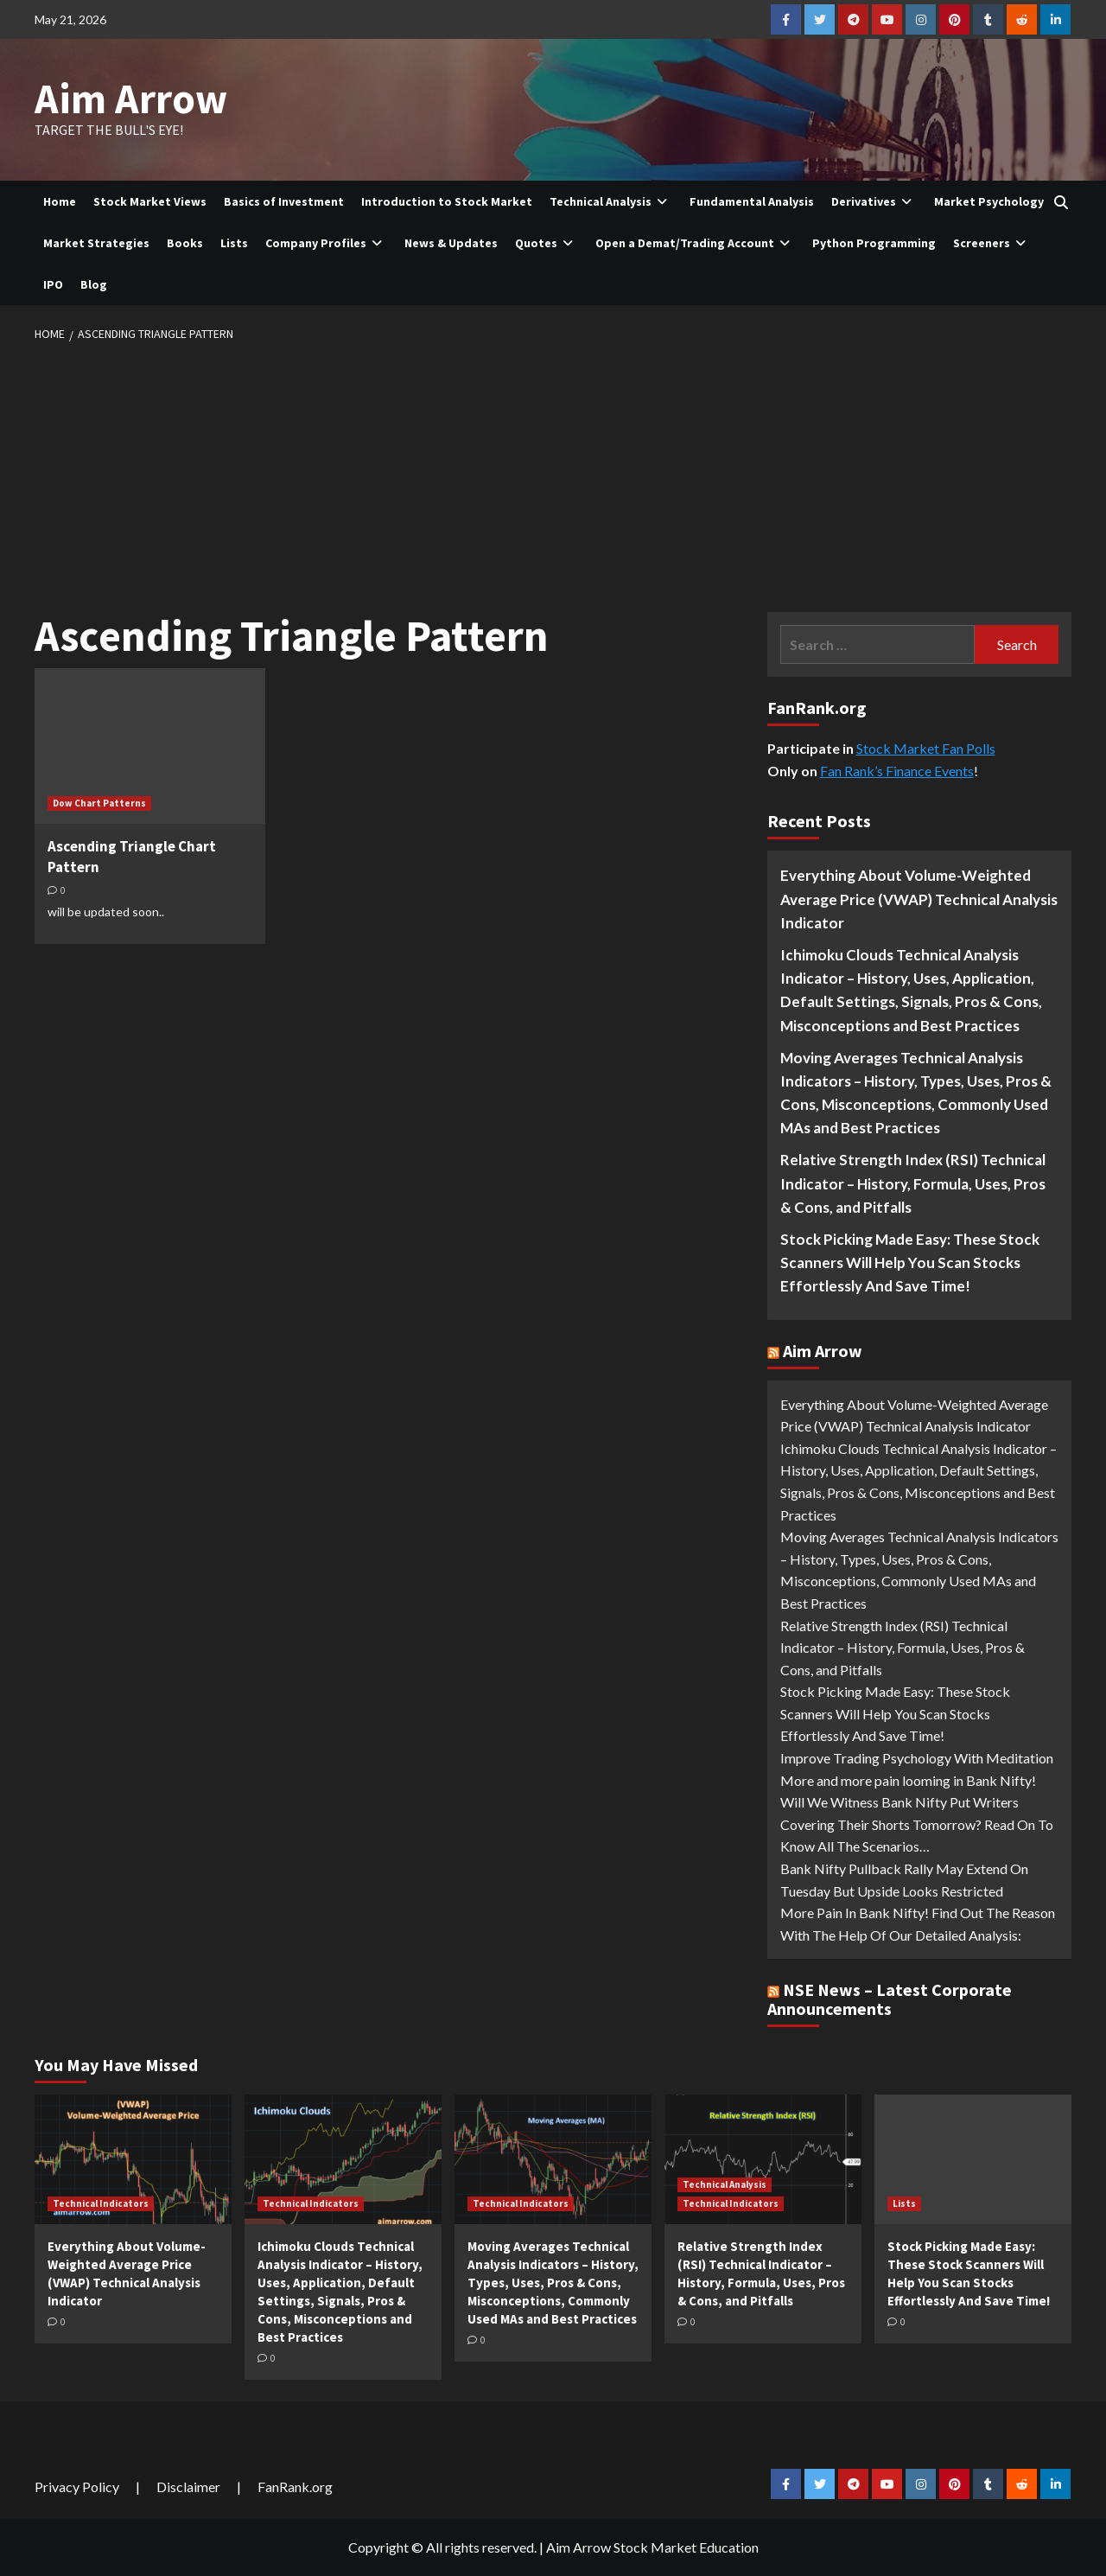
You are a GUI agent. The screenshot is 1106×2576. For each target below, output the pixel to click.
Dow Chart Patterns (99, 803)
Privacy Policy (77, 2486)
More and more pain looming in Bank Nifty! (908, 1780)
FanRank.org (295, 2486)
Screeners (992, 243)
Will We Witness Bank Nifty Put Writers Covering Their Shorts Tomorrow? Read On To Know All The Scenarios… (916, 1824)
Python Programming (874, 243)
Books (185, 243)
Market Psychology (989, 201)
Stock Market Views (150, 201)
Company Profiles (326, 243)
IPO (53, 284)
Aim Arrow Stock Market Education (652, 2547)
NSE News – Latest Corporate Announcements (889, 1999)
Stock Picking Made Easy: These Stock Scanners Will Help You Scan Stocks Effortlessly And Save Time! (909, 1262)
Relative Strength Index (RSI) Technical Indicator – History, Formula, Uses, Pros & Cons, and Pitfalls (913, 1183)
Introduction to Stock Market (446, 201)
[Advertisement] (553, 474)
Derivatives (874, 201)
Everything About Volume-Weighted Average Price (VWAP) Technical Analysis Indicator (919, 898)
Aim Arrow (131, 98)
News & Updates (451, 243)
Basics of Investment (284, 201)
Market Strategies (96, 243)
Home (59, 201)
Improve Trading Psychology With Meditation (916, 1758)
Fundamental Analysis (752, 201)
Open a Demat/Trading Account (695, 243)
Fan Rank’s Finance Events (897, 770)
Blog (93, 284)
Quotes (546, 243)
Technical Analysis (611, 201)
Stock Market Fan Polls (925, 748)
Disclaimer (188, 2486)
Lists (234, 243)
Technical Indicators (101, 2203)
